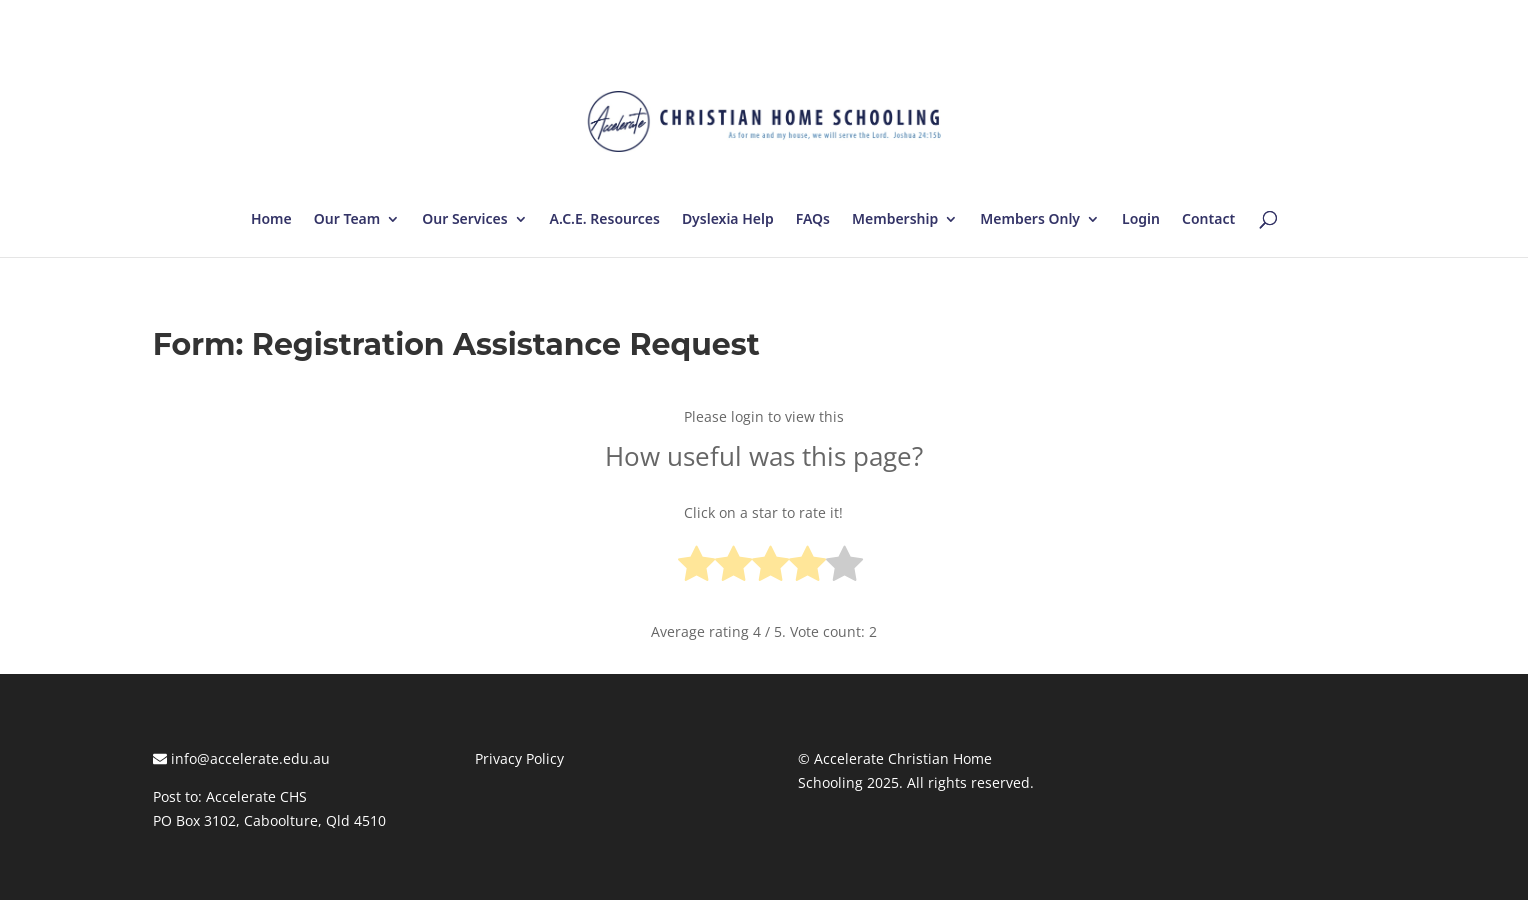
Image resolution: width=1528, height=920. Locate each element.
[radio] (696, 567)
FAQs (813, 220)
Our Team (347, 220)
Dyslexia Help (728, 220)
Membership (895, 220)
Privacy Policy (519, 758)
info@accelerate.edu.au (241, 758)
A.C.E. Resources (605, 220)
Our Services (464, 220)
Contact (1208, 220)
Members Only (1030, 220)
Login (1141, 220)
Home (271, 220)
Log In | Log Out (1321, 20)
